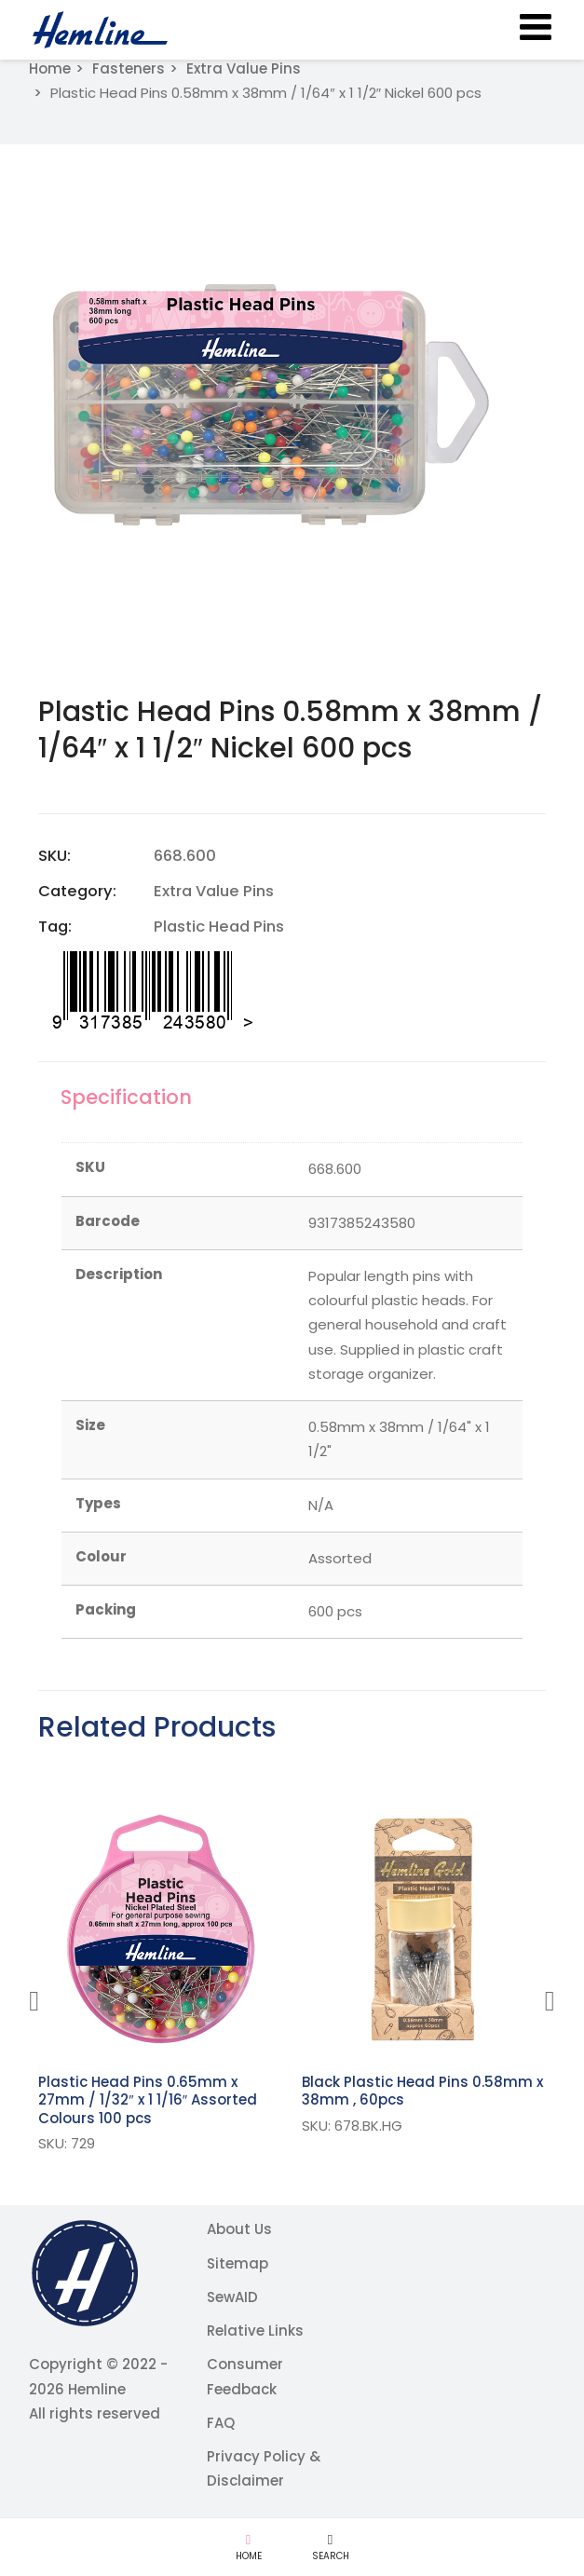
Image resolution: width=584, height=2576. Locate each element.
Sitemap (237, 2263)
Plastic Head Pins (219, 926)
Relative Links (255, 2330)
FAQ (221, 2423)
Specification (127, 1097)
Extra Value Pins (243, 68)
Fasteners (128, 68)
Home (50, 68)
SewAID (232, 2297)
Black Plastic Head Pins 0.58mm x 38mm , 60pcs (422, 2091)
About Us (239, 2229)
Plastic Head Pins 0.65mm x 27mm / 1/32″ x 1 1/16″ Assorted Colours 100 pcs (147, 2100)
